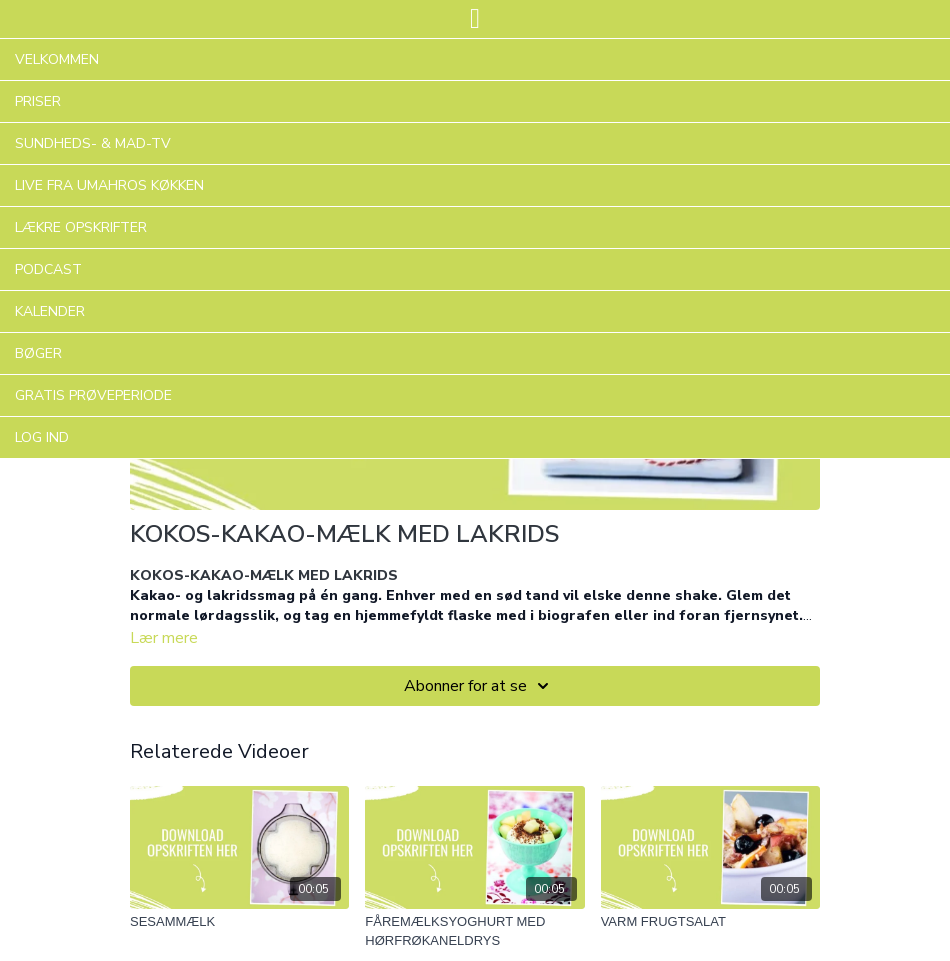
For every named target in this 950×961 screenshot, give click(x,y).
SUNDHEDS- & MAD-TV (93, 143)
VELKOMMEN (57, 59)
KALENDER (50, 311)
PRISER (38, 101)
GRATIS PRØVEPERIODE (93, 395)
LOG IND (42, 437)
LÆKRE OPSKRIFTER (81, 227)
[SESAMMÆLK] (239, 922)
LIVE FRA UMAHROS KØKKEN (109, 185)
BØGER (38, 353)
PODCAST (48, 269)
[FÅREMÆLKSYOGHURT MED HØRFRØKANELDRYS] (474, 931)
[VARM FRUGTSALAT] (710, 922)
